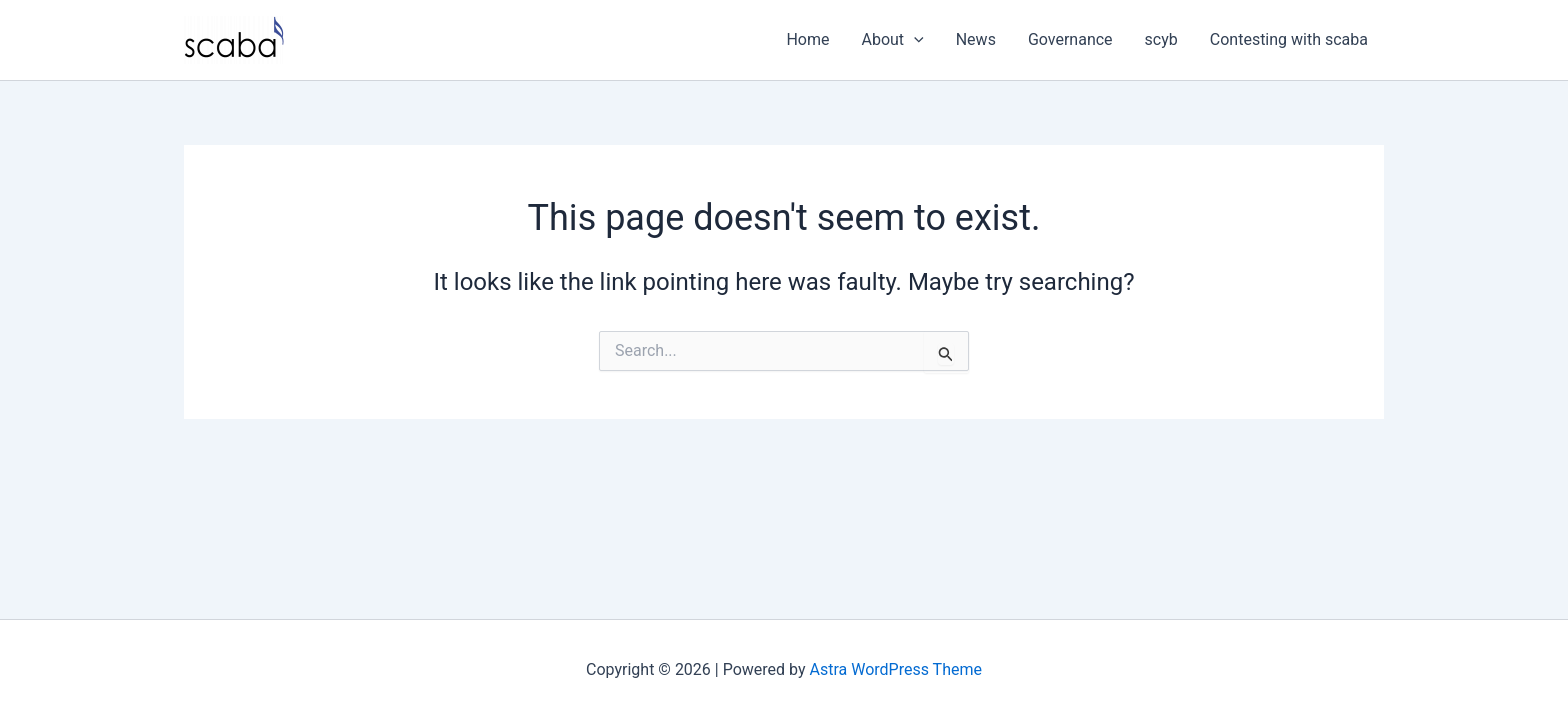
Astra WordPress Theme (896, 669)
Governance (1070, 39)
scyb (1161, 39)
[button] (914, 40)
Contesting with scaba (1289, 39)
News (976, 39)
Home (807, 39)
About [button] (893, 40)
